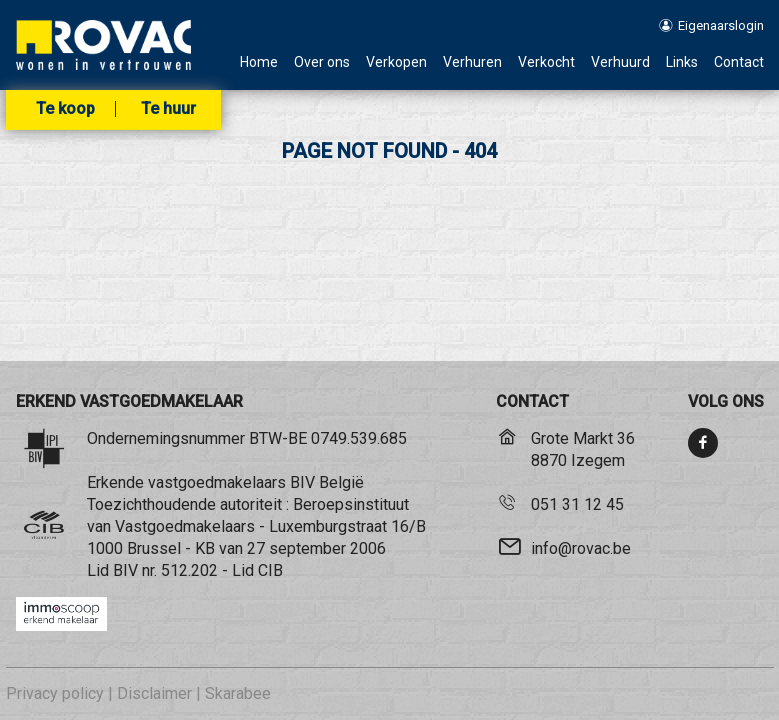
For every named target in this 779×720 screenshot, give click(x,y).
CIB (270, 570)
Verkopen (396, 62)
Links (682, 62)
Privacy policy (55, 693)
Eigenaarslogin (709, 25)
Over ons (322, 62)
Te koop (65, 109)
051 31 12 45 (577, 504)
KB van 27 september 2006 (290, 548)
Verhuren (472, 62)
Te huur (168, 109)
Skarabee (238, 693)
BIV (125, 570)
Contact (739, 62)
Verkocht (546, 62)
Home (259, 62)
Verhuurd (620, 62)
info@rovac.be (581, 548)
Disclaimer (154, 693)
